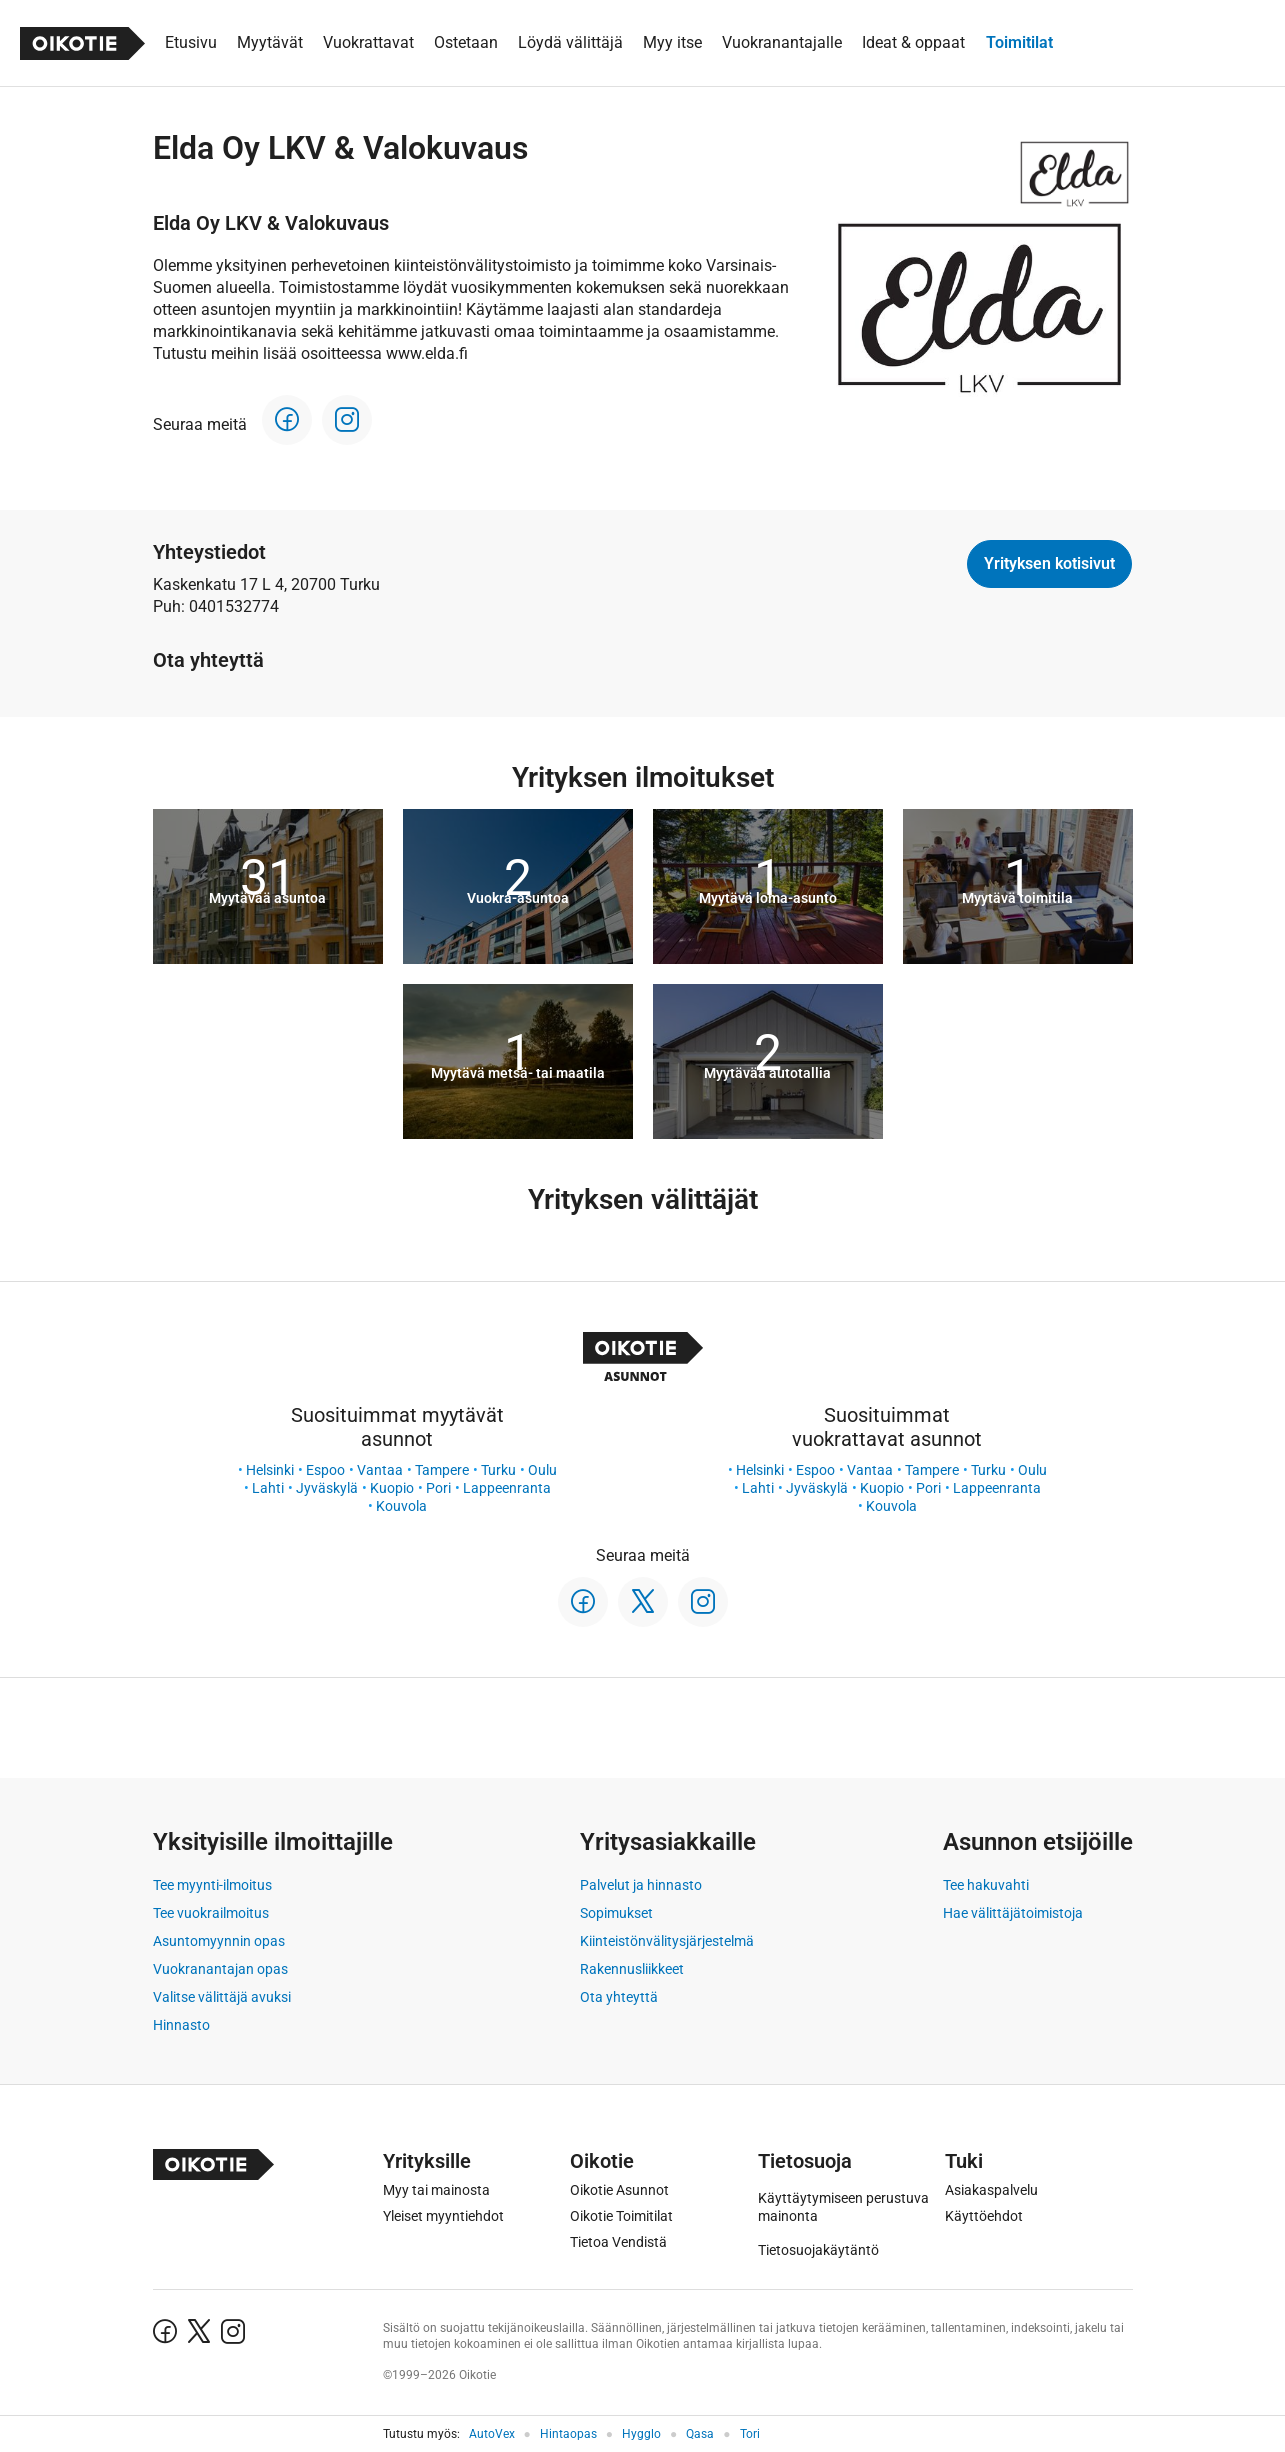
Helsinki (270, 1470)
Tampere (442, 1470)
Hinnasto (181, 2025)
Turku (498, 1470)
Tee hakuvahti (986, 1885)
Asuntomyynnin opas (219, 1941)
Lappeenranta (507, 1488)
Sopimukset (616, 1913)
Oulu (542, 1470)
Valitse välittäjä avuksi (222, 1997)
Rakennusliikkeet (632, 1969)
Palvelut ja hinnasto (641, 1885)
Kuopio (392, 1488)
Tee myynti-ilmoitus (212, 1885)
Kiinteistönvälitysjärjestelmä (667, 1941)
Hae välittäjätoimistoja (1013, 1913)
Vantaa (380, 1470)
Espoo (325, 1470)
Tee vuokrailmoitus (211, 1913)
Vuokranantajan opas (220, 1969)
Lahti (268, 1488)
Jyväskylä (327, 1488)
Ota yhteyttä (619, 1997)
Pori (438, 1488)
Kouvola (401, 1506)
